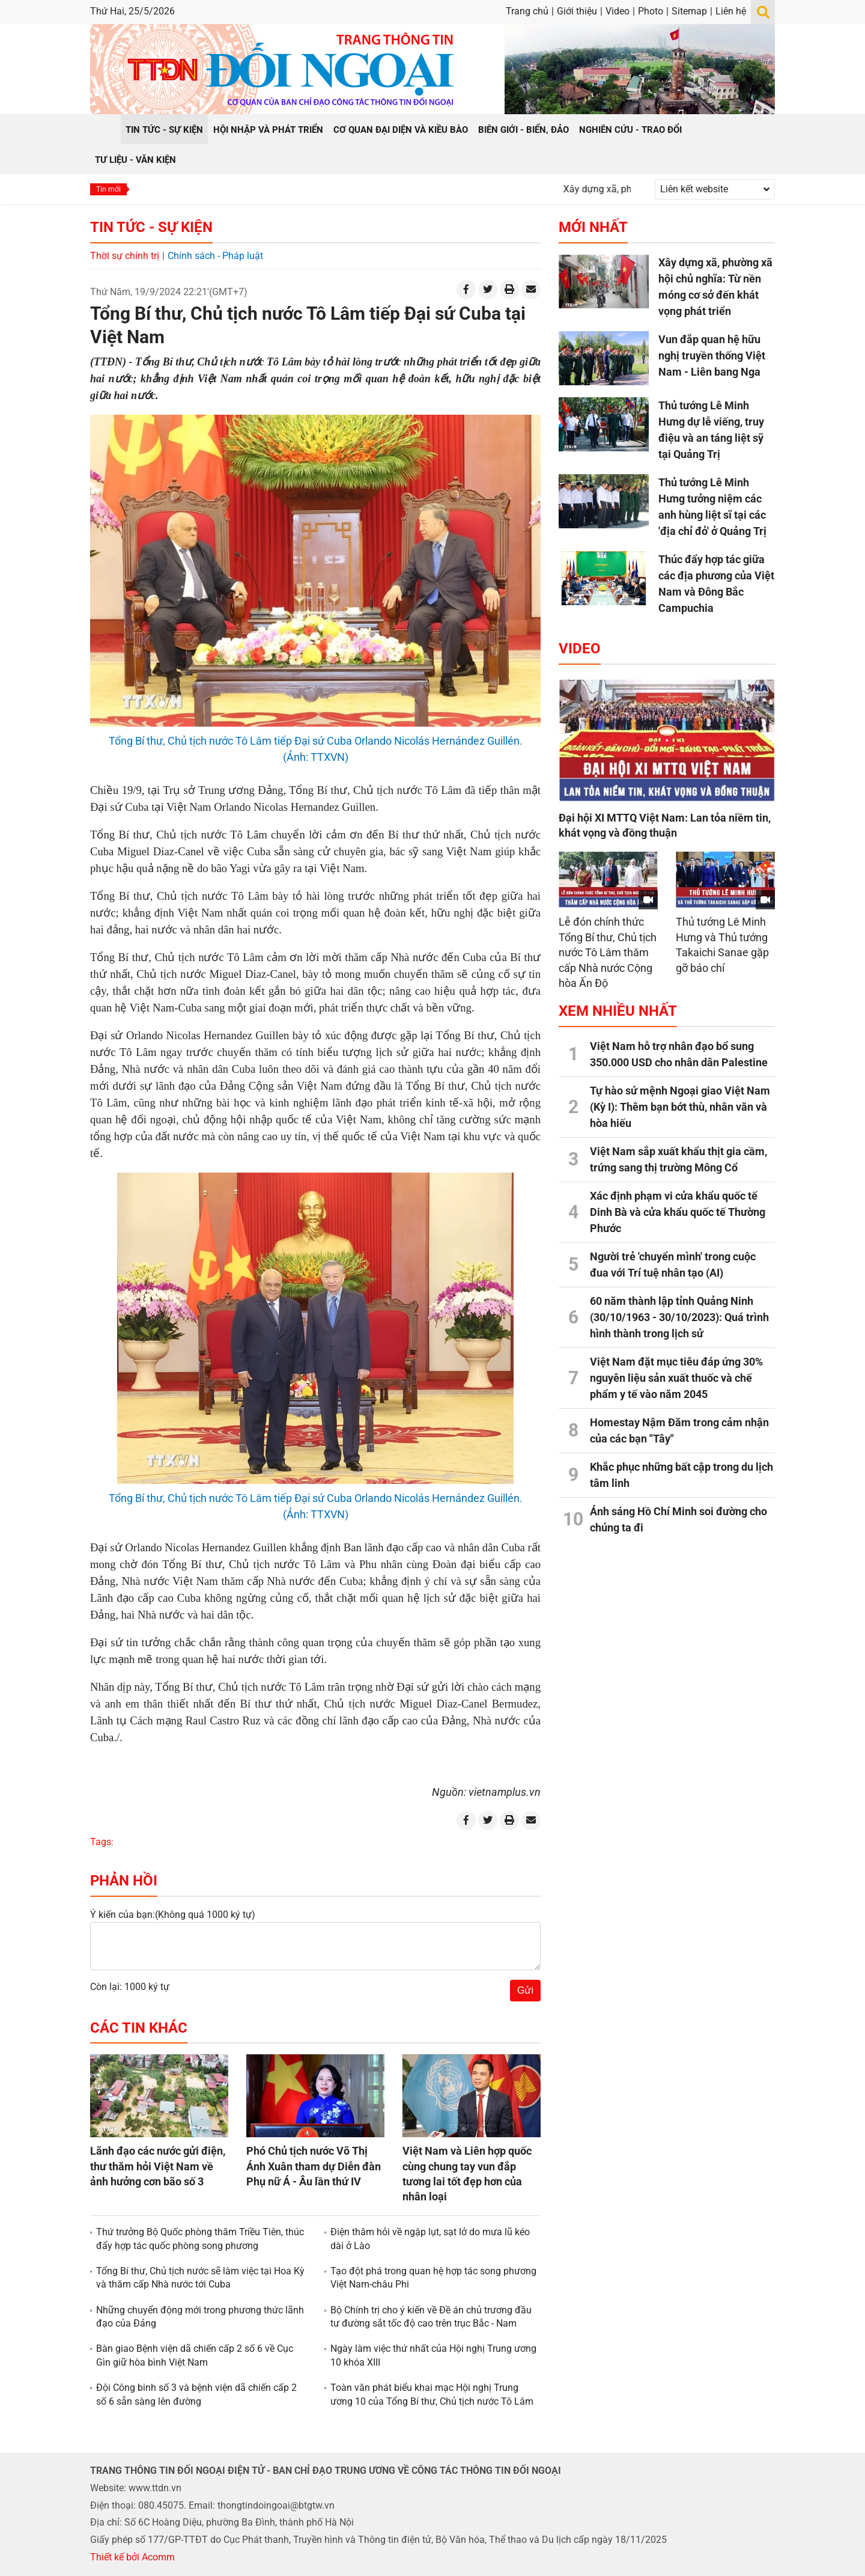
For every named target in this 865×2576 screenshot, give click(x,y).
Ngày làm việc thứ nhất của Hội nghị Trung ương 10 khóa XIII (433, 2355)
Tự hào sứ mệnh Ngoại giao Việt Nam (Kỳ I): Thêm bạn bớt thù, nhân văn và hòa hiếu (680, 1106)
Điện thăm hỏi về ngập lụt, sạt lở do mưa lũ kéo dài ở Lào (430, 2238)
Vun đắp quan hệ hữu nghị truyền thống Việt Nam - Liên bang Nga (711, 355)
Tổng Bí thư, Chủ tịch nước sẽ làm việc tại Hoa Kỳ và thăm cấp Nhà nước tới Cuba (200, 2277)
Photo (650, 11)
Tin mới (108, 189)
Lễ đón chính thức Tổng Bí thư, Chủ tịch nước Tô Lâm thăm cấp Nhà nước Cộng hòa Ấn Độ (608, 952)
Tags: (102, 1842)
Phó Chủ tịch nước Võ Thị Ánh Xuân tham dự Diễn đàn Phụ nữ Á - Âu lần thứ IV (313, 2165)
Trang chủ (527, 11)
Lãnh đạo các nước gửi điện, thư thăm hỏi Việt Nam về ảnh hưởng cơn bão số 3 (157, 2165)
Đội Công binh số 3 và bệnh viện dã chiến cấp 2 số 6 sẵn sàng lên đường (196, 2394)
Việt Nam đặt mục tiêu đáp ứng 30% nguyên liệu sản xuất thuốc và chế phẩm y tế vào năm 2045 (676, 1377)
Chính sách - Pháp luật (215, 255)
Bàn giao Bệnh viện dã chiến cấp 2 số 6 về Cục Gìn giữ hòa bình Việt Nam (194, 2355)
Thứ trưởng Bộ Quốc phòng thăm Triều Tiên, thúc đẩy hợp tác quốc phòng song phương (200, 2238)
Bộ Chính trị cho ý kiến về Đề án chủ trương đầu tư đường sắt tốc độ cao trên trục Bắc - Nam (431, 2316)
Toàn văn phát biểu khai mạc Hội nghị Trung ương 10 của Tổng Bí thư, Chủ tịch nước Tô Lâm (431, 2394)
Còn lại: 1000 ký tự (129, 1986)
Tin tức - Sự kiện (151, 227)
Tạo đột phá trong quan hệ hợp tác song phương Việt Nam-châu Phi (433, 2277)
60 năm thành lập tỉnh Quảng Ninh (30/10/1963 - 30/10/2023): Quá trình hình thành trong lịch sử (679, 1317)
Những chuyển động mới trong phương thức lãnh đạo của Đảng (200, 2316)
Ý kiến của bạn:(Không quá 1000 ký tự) (172, 1914)
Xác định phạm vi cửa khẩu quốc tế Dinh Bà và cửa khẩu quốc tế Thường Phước (677, 1212)
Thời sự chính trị (124, 255)
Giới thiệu (577, 11)
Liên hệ (730, 11)
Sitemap (689, 11)
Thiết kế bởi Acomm (132, 2557)
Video (618, 11)
